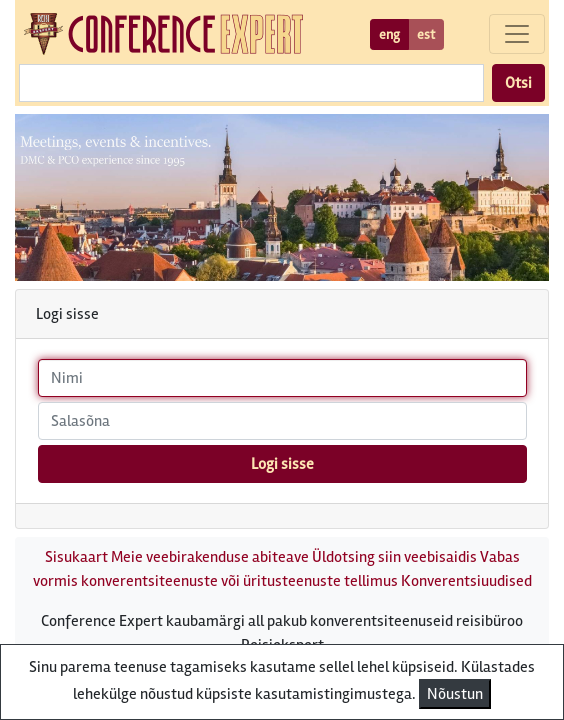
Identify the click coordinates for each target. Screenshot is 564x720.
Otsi (518, 83)
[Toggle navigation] (517, 34)
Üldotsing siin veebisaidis (394, 557)
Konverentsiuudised (466, 581)
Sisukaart (76, 557)
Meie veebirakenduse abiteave (210, 557)
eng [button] (389, 34)
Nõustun (455, 694)
